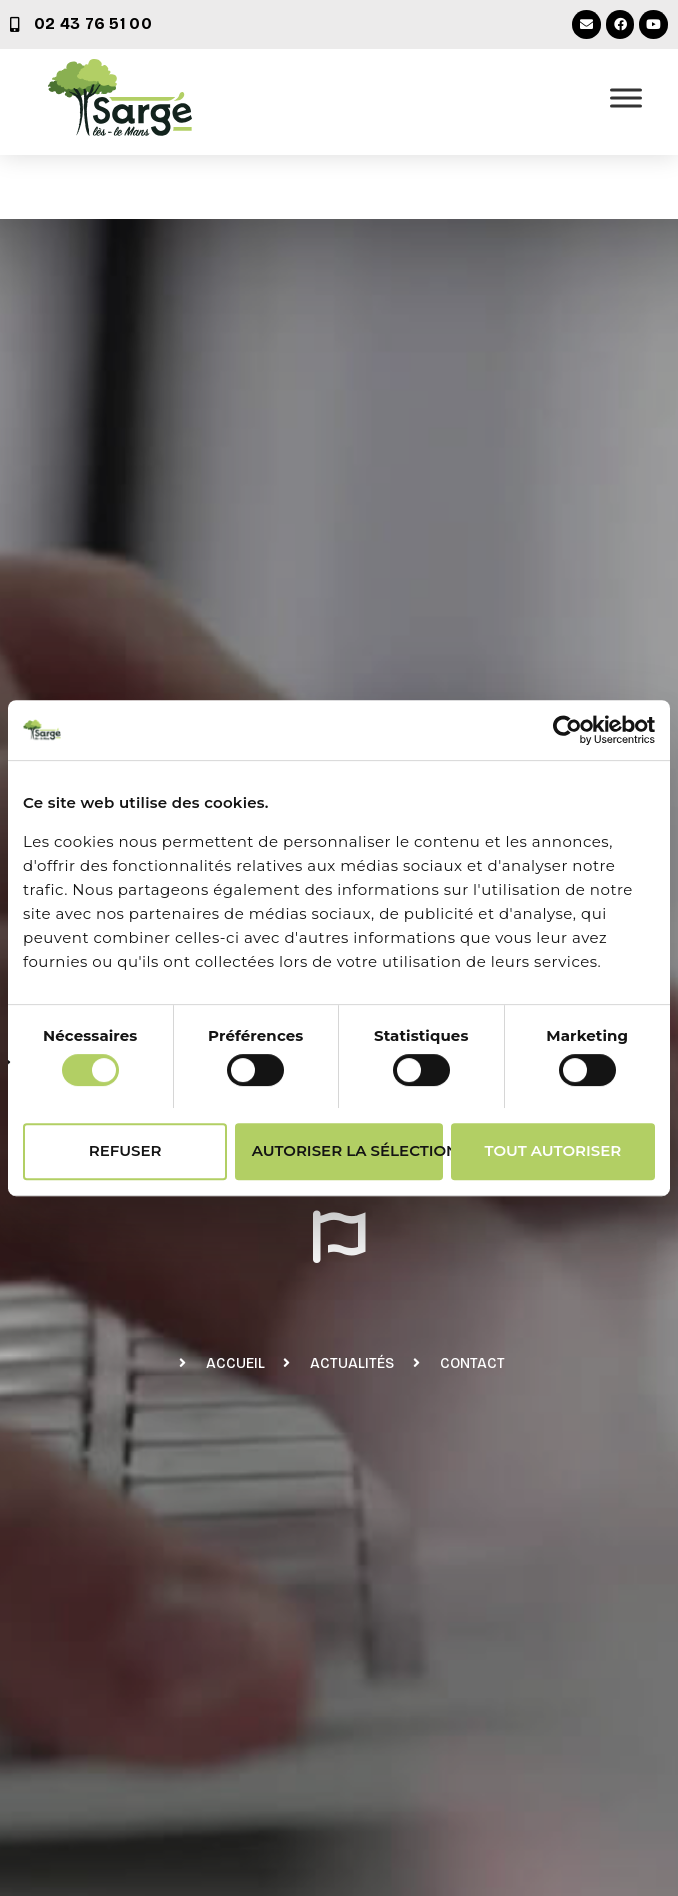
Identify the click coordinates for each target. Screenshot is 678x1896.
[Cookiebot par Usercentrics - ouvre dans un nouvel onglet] (567, 730)
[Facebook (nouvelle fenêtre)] (620, 24)
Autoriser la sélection (348, 1150)
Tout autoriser (553, 1150)
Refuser (125, 1150)
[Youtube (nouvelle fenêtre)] (653, 24)
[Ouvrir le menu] (626, 97)
